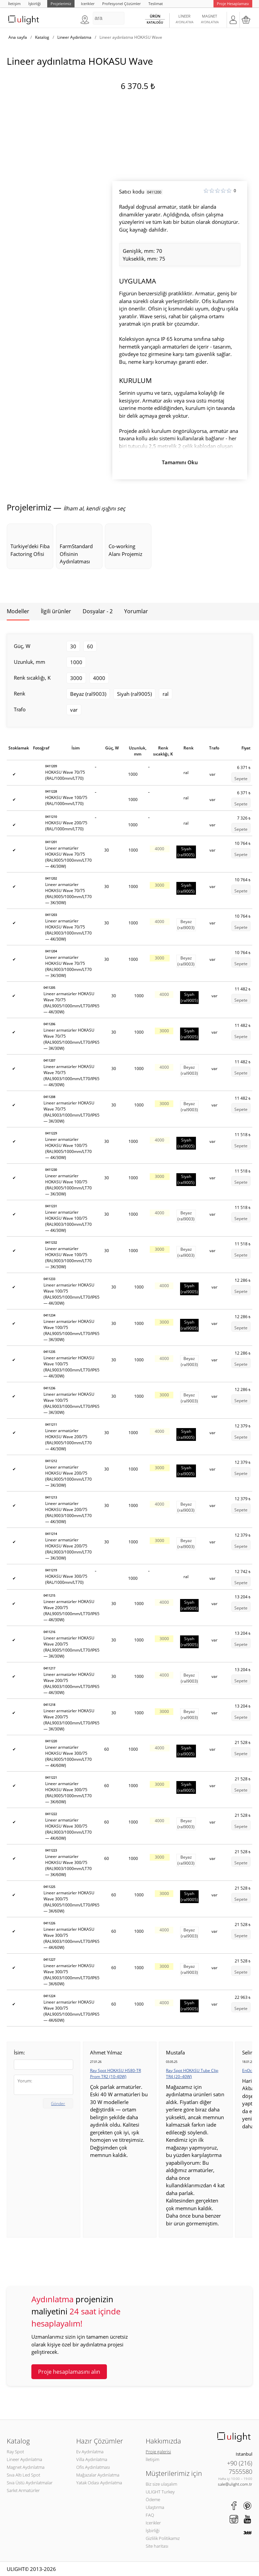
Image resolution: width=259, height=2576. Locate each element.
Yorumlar (136, 611)
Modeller (18, 611)
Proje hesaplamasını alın (69, 2371)
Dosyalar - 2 (98, 611)
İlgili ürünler (56, 611)
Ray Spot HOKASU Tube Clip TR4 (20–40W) (192, 2073)
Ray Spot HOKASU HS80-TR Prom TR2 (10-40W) (115, 2073)
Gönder (58, 2103)
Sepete (241, 778)
